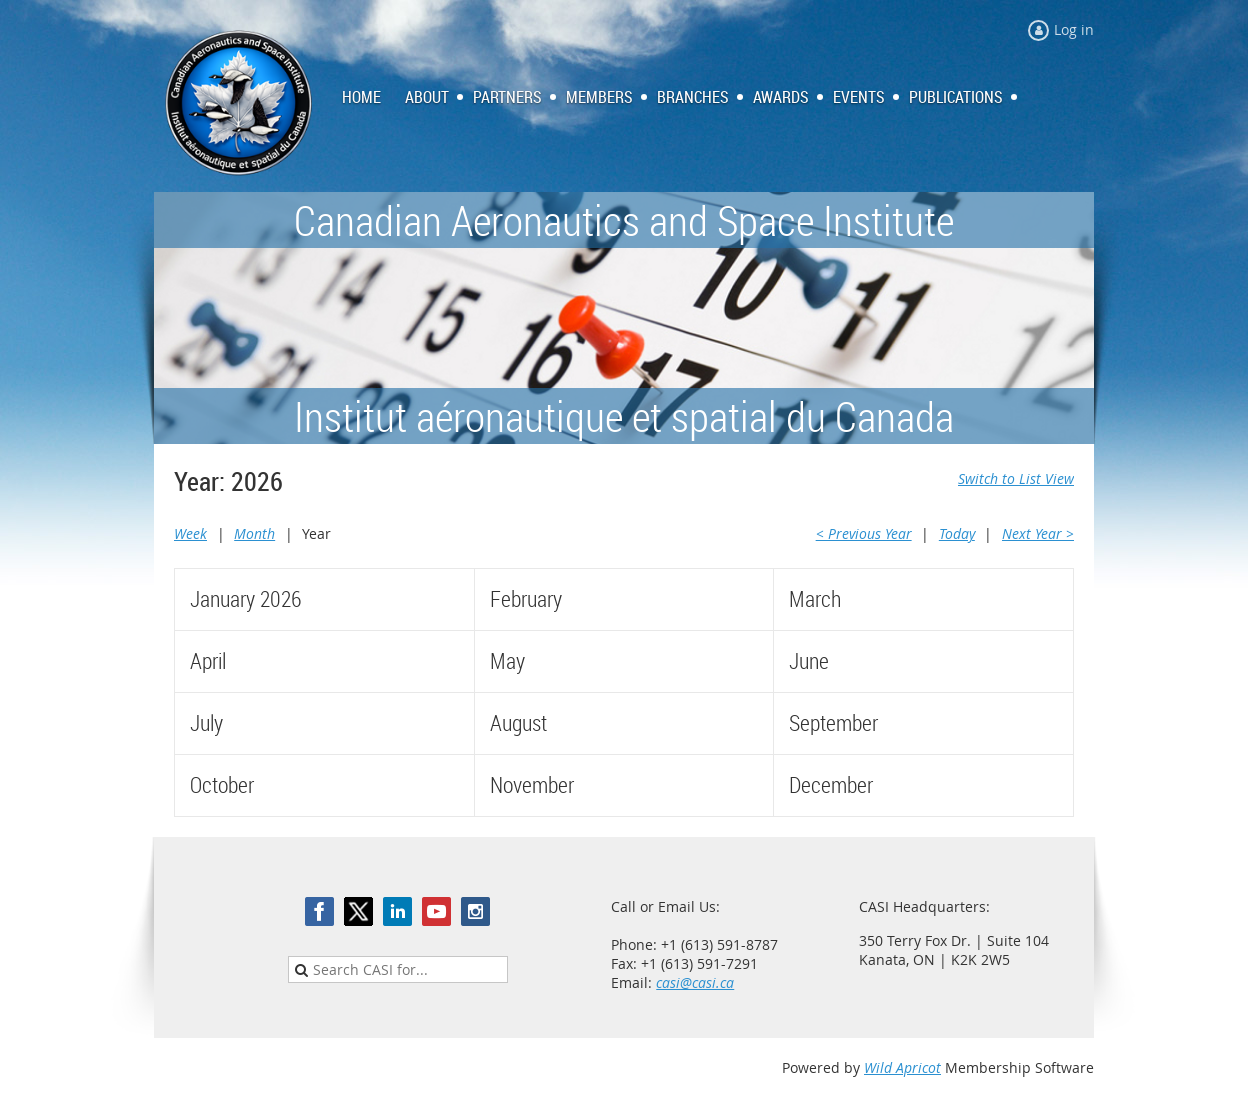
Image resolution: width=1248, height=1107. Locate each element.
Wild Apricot (902, 1067)
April (208, 660)
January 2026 (245, 598)
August (518, 722)
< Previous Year (864, 533)
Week (190, 533)
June (809, 660)
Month (254, 533)
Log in (1074, 29)
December (831, 784)
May (507, 660)
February (526, 598)
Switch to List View (1016, 478)
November (532, 784)
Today (957, 533)
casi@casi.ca (695, 982)
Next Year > (1038, 533)
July (206, 722)
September (833, 722)
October (222, 784)
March (815, 598)
